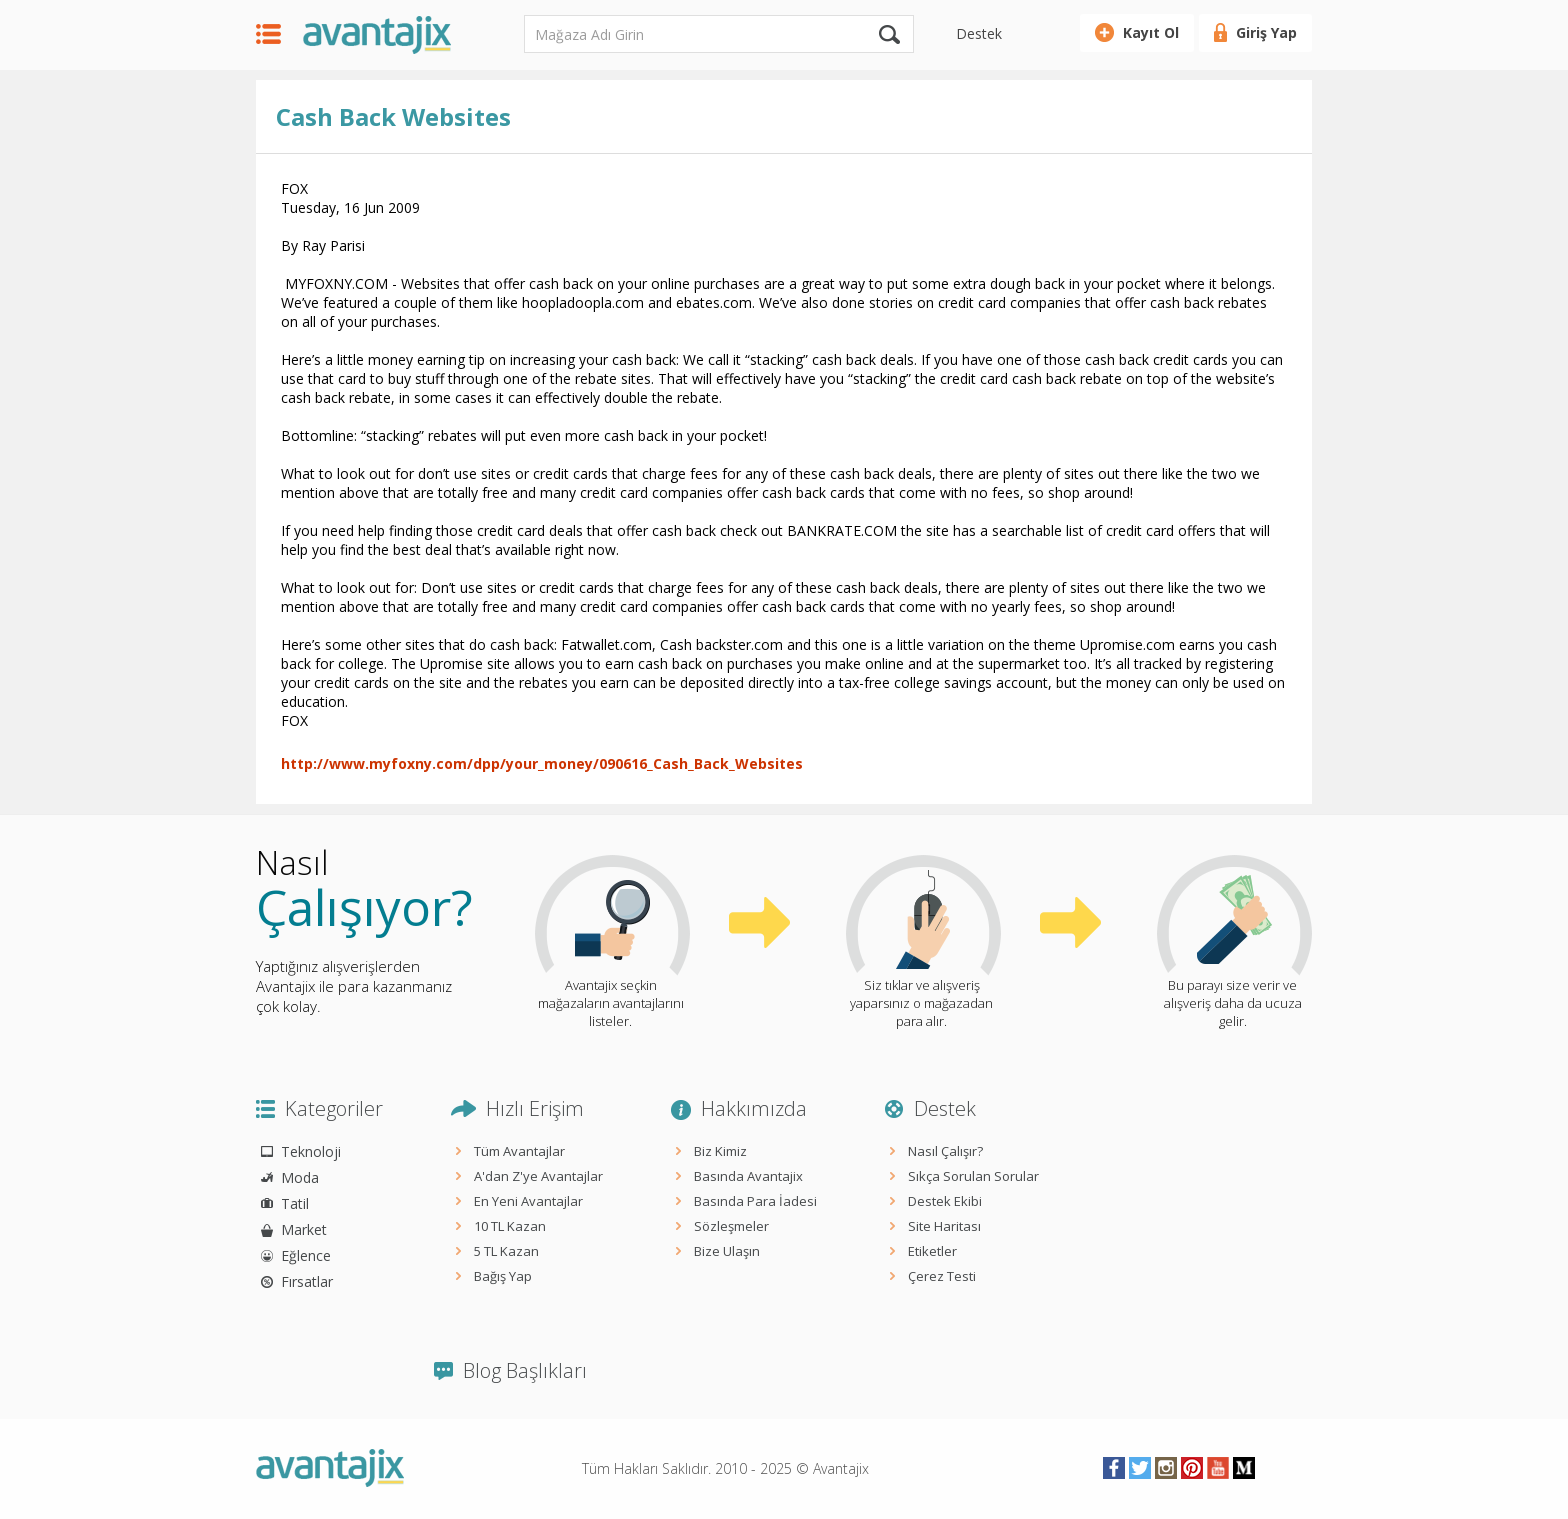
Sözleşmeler (731, 1226)
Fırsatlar (307, 1281)
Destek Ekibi (945, 1201)
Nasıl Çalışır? (945, 1151)
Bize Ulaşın (727, 1251)
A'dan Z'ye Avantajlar (538, 1176)
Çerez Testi (942, 1276)
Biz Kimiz (720, 1151)
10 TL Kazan (510, 1226)
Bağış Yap (503, 1276)
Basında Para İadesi (755, 1201)
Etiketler (932, 1251)
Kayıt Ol (1151, 32)
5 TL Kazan (506, 1251)
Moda (300, 1177)
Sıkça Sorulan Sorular (973, 1176)
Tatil (295, 1203)
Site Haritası (944, 1226)
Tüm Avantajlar (519, 1151)
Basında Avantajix (748, 1176)
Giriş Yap (1266, 32)
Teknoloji (311, 1151)
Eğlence (306, 1255)
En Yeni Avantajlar (528, 1201)
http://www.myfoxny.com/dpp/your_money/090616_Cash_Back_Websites (542, 763)
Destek (979, 33)
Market (304, 1229)
